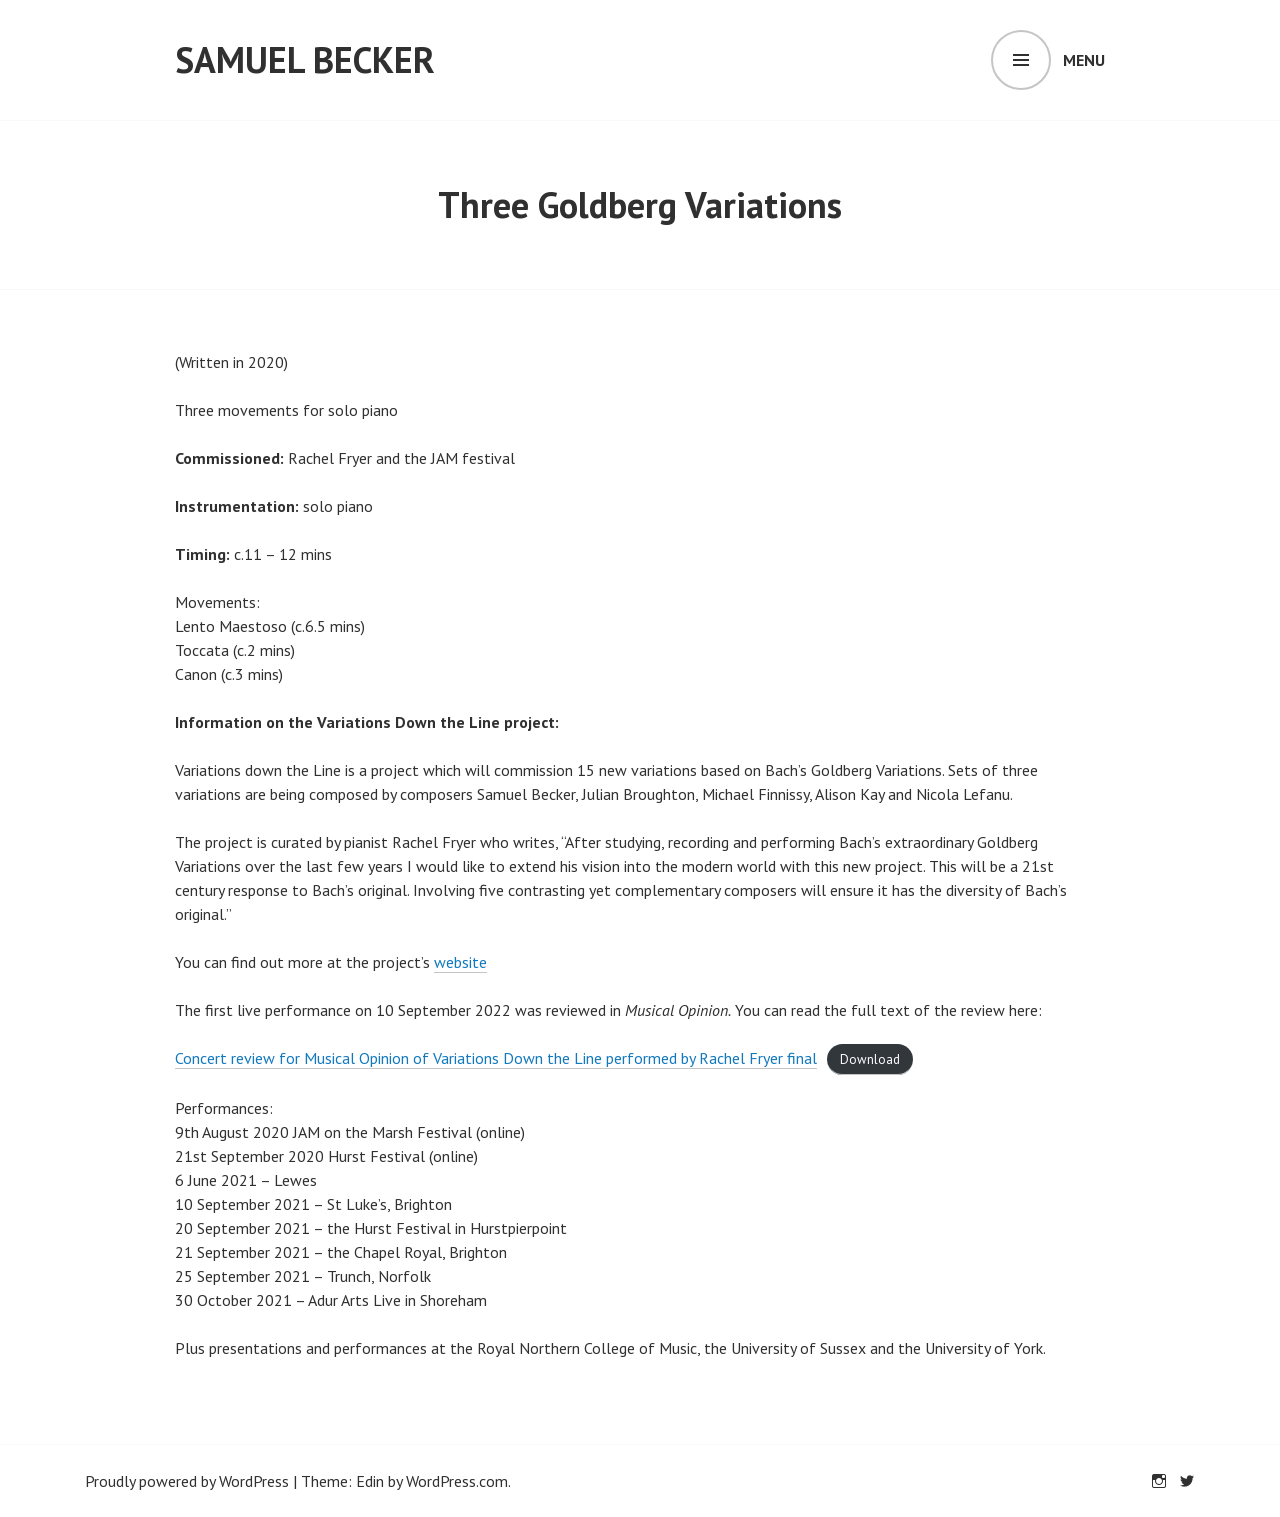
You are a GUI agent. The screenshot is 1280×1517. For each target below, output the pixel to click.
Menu (1084, 60)
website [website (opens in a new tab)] (460, 962)
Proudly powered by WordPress (187, 1481)
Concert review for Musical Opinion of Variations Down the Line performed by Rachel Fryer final (496, 1058)
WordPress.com (457, 1481)
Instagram (1159, 1481)
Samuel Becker (305, 59)
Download (870, 1059)
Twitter (1187, 1481)
